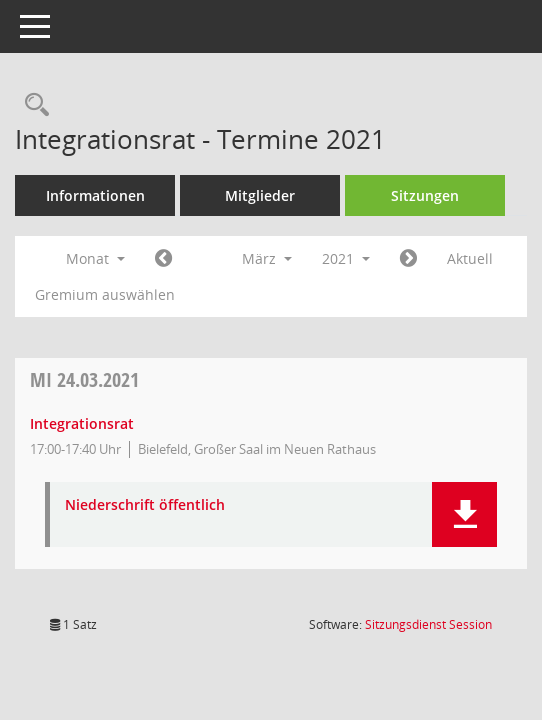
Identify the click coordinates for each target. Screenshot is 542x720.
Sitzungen (425, 195)
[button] (464, 514)
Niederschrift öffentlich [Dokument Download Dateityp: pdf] (145, 505)
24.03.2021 (84, 379)
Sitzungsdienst (428, 624)
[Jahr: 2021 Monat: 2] (163, 259)
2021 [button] (346, 258)
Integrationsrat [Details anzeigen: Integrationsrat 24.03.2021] (82, 423)
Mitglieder (260, 195)
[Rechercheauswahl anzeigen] (32, 105)
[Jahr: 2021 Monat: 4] (408, 259)
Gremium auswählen (105, 294)
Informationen (95, 195)
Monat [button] (95, 258)
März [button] (267, 258)
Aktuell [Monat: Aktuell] (470, 258)
